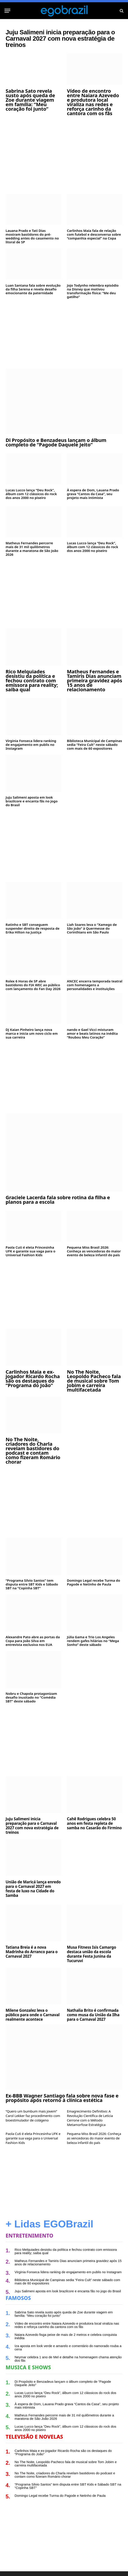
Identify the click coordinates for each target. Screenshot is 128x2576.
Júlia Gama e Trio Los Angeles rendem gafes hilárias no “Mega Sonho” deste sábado (93, 1641)
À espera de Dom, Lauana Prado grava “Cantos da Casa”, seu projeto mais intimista (93, 494)
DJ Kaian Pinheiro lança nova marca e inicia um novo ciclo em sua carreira (32, 1033)
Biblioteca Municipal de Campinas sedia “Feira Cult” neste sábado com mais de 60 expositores (94, 744)
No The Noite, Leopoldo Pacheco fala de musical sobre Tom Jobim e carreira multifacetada (94, 1380)
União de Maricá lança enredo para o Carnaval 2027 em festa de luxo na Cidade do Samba (33, 1889)
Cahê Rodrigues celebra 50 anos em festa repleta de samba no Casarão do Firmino (94, 1823)
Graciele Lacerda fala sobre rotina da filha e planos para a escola (58, 1199)
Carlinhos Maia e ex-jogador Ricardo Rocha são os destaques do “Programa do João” (33, 1378)
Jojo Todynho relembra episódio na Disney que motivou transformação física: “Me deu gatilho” (93, 291)
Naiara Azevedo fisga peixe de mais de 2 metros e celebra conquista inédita (66, 2336)
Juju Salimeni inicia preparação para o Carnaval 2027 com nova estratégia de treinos (60, 38)
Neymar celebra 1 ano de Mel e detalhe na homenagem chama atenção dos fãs (68, 2358)
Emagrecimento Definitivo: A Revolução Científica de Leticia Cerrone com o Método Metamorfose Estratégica (90, 2118)
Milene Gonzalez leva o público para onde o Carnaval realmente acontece (33, 2015)
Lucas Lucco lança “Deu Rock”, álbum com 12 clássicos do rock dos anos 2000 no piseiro (31, 494)
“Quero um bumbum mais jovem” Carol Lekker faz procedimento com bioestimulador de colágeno (33, 2115)
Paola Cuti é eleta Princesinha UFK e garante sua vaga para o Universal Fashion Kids (30, 1251)
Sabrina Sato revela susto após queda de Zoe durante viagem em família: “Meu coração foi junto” (30, 99)
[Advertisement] (64, 155)
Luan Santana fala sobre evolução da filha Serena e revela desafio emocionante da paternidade (33, 289)
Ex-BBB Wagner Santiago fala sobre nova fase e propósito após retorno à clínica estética (62, 2097)
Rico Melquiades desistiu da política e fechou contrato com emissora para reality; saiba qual (32, 680)
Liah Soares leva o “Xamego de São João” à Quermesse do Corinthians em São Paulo (92, 928)
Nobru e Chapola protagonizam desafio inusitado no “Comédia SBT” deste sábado (31, 1697)
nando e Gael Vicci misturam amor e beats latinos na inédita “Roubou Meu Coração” (92, 1033)
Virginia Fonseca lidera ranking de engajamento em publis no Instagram (31, 744)
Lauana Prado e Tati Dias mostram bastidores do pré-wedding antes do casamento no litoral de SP (32, 236)
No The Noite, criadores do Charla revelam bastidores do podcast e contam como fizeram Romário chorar (33, 1450)
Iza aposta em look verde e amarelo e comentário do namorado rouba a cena (68, 2347)
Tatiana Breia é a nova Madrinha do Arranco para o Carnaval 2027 (32, 1952)
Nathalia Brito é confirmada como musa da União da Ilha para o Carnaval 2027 (93, 2015)
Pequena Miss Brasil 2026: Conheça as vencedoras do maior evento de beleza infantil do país (94, 1251)
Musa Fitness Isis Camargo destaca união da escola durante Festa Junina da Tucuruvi (91, 1954)
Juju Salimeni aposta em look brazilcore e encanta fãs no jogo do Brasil (32, 801)
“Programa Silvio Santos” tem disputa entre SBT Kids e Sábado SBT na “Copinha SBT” (32, 1584)
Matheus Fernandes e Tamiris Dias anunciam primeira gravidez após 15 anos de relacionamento (94, 680)
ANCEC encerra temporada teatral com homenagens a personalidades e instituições (94, 985)
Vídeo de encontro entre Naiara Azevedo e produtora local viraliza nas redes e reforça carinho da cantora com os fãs (93, 101)
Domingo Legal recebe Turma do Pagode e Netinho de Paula (93, 1582)
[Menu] (7, 11)
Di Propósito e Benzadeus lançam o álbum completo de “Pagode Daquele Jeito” (56, 442)
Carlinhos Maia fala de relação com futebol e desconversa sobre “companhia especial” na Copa (94, 234)
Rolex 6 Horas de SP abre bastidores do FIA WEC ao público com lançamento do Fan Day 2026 (33, 985)
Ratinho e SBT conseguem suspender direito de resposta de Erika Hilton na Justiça (32, 928)
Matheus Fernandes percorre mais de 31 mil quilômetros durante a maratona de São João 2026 (32, 548)
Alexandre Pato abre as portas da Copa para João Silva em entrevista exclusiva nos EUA (33, 1641)
